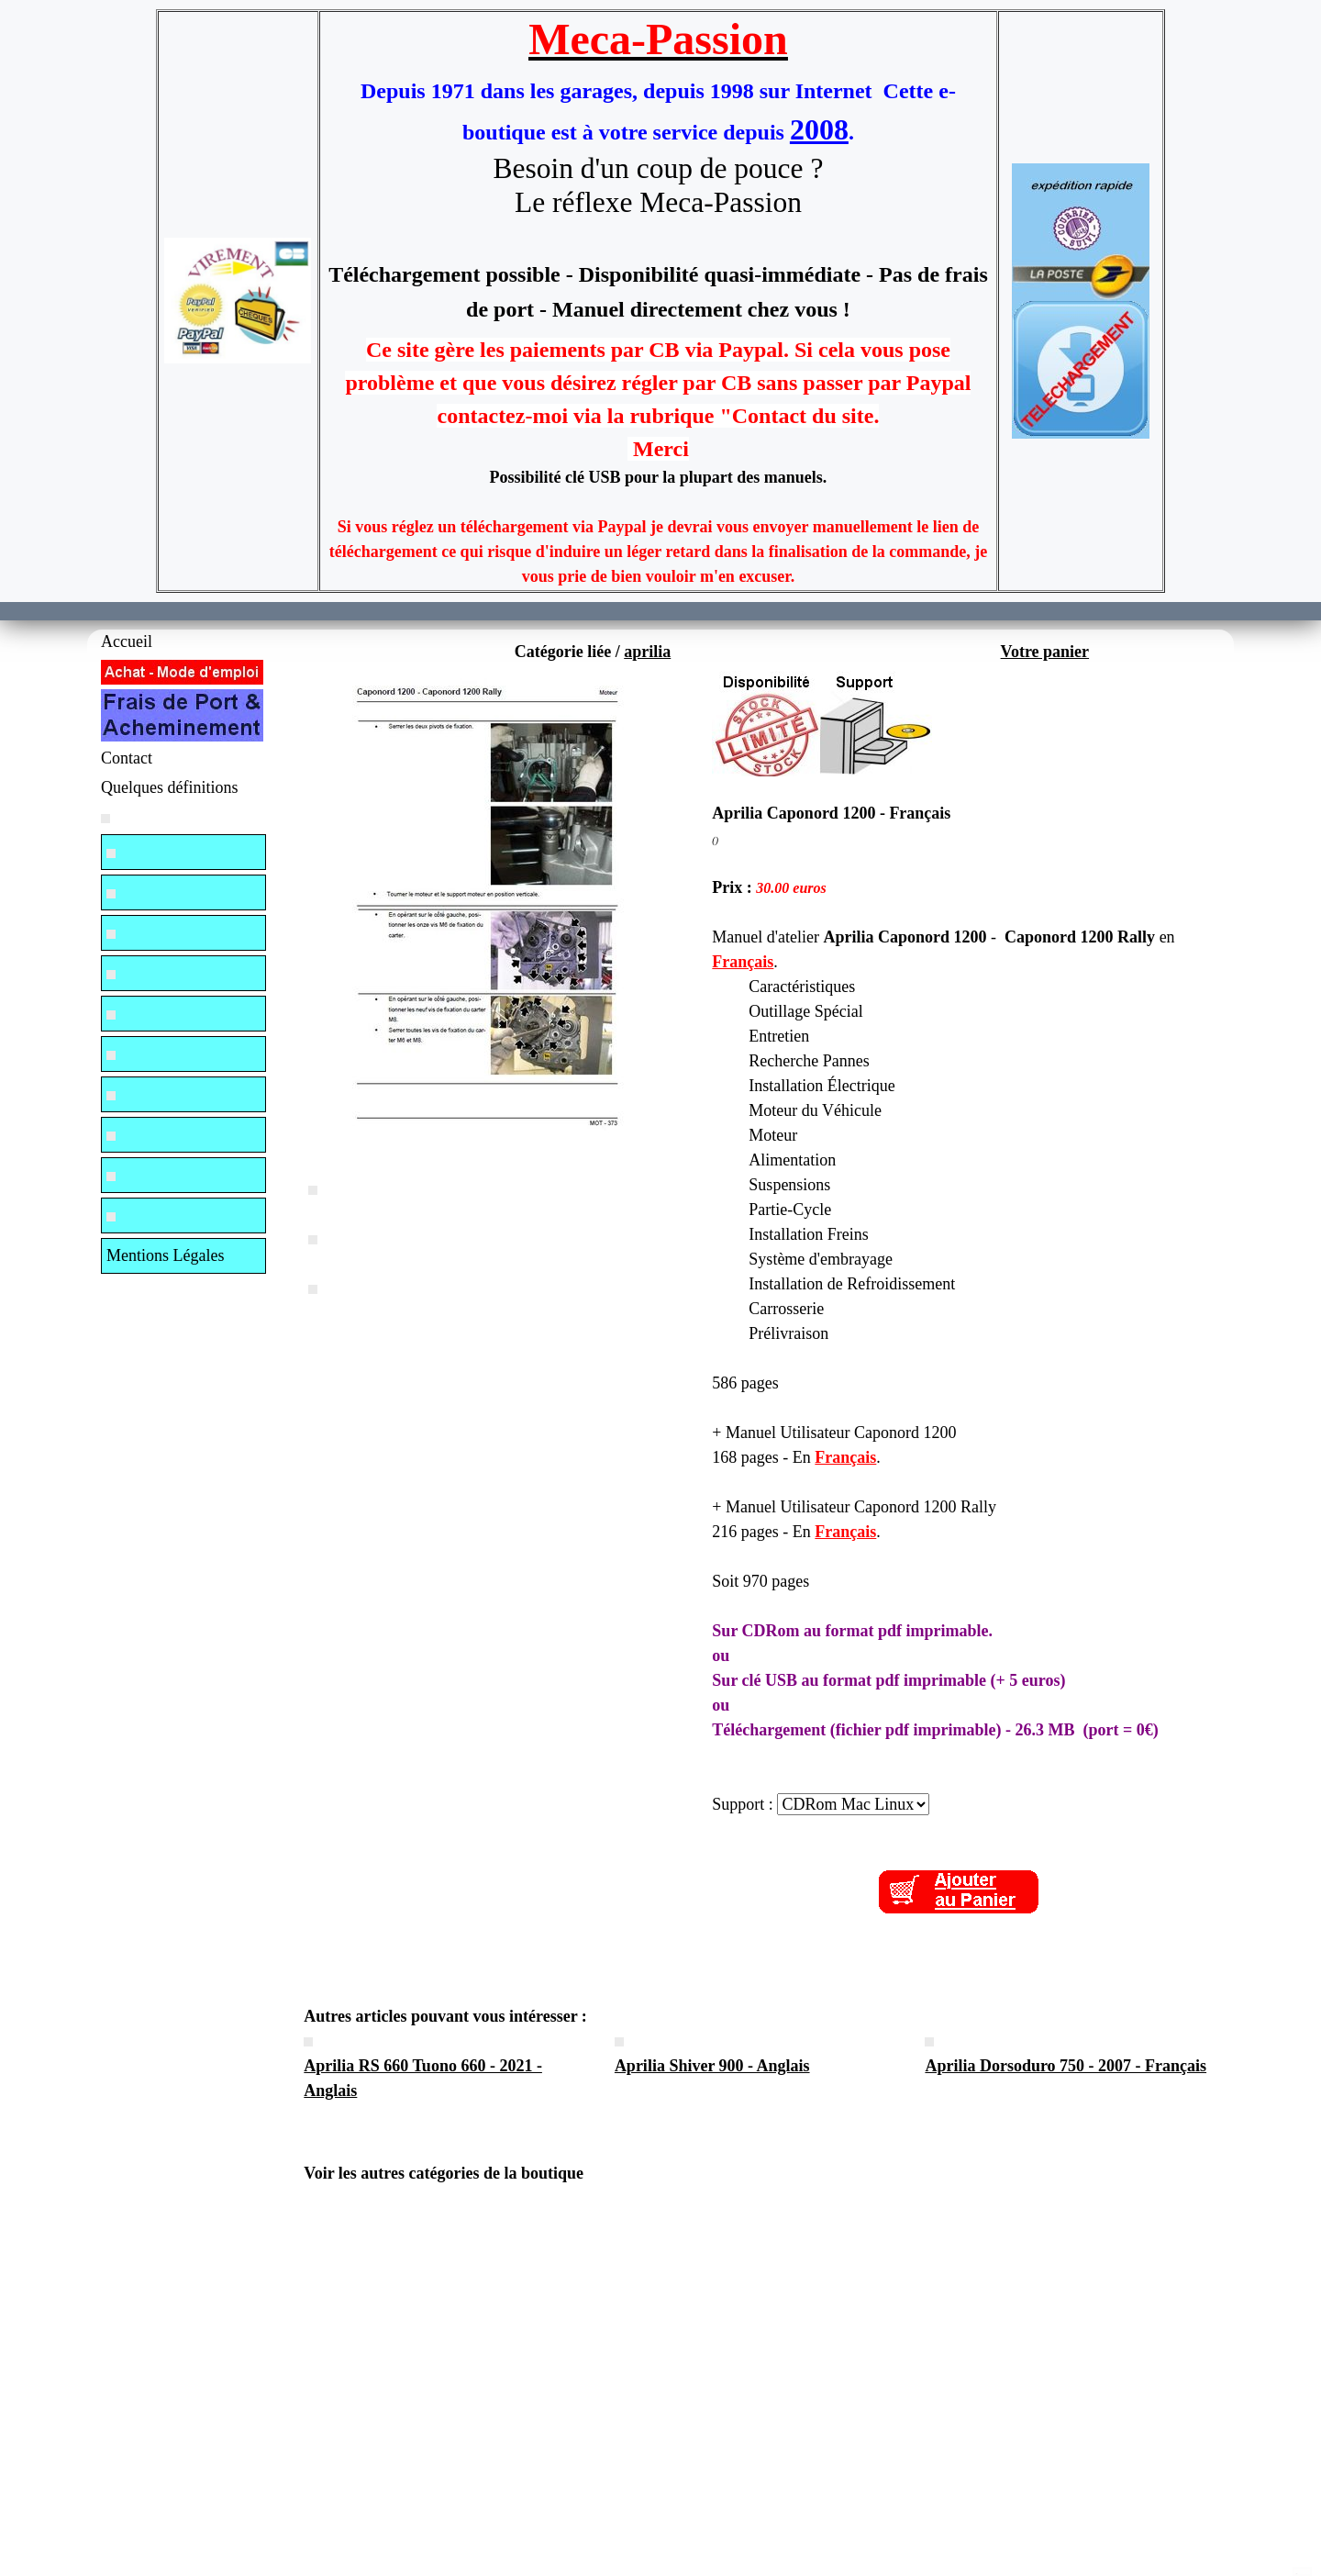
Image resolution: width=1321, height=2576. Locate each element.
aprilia (647, 651)
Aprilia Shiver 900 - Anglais (712, 2066)
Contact (126, 758)
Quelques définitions (169, 787)
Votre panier (1045, 651)
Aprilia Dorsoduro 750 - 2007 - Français (1065, 2066)
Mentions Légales (165, 1255)
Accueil (126, 641)
